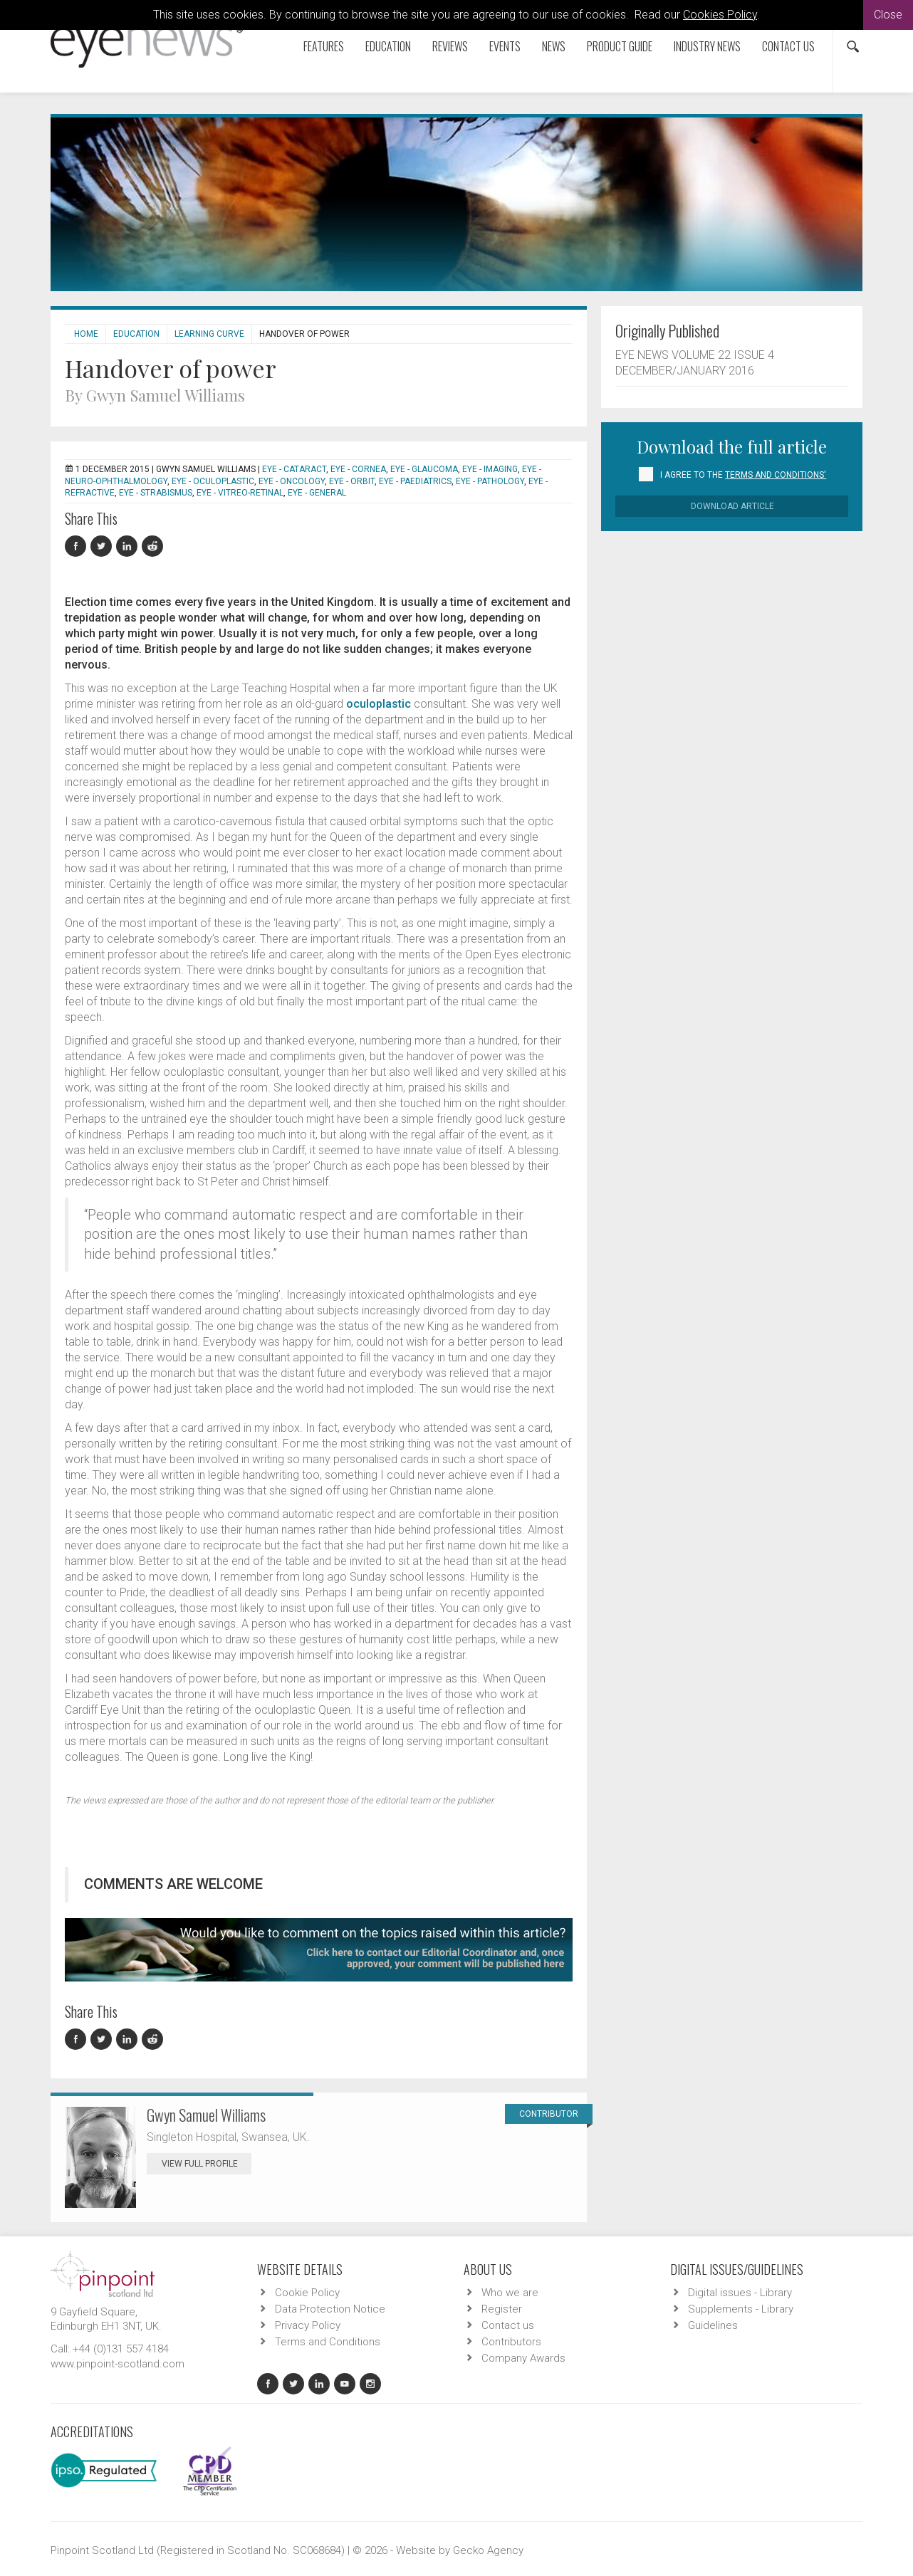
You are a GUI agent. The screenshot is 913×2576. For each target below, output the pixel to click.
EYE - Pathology (490, 481)
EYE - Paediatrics (415, 481)
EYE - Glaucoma (424, 469)
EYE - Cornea (358, 469)
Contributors (511, 2341)
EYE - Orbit (352, 481)
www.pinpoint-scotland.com (117, 2363)
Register (501, 2309)
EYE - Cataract (294, 469)
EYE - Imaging (490, 469)
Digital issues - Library (740, 2292)
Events (505, 46)
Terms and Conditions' (775, 475)
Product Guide (619, 46)
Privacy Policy (307, 2325)
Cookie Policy (307, 2292)
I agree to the (743, 475)
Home (86, 334)
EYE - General (317, 493)
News (553, 46)
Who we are (509, 2292)
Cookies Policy (720, 14)
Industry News (707, 46)
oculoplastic (378, 704)
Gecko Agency (488, 2550)
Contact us (788, 46)
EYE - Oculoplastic (213, 481)
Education (388, 46)
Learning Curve (209, 334)
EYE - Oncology (292, 481)
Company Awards (523, 2358)
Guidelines (713, 2325)
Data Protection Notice (330, 2309)
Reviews (450, 46)
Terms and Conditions (327, 2341)
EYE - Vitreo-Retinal (240, 493)
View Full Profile (206, 2164)
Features (323, 46)
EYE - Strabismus (155, 493)
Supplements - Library (740, 2309)
